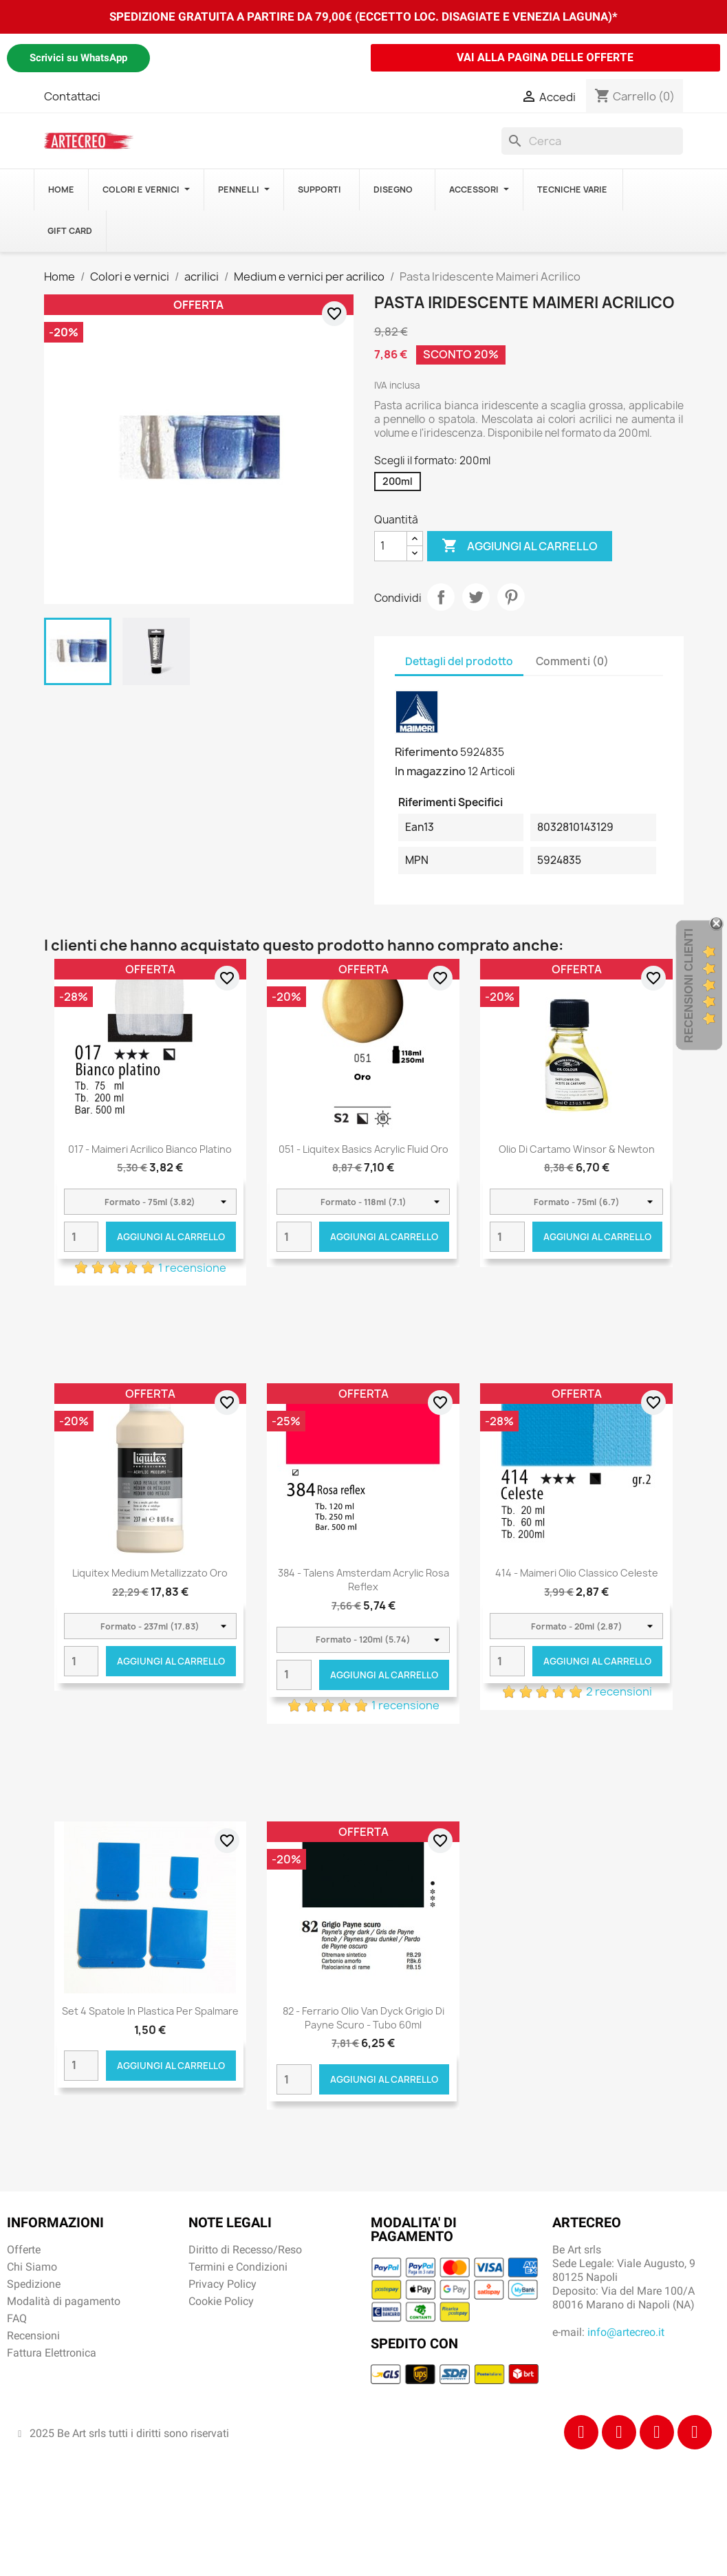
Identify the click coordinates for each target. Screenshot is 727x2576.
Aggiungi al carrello (520, 546)
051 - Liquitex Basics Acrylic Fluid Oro (363, 1149)
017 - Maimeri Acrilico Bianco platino (150, 1149)
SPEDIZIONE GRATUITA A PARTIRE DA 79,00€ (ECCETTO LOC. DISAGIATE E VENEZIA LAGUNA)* (363, 16)
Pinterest (511, 597)
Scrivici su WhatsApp (78, 58)
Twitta (476, 597)
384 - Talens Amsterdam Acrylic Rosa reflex (363, 1579)
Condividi (441, 597)
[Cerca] (592, 141)
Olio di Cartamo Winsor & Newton (577, 1149)
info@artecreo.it (625, 2332)
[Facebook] (581, 2432)
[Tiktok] (657, 2432)
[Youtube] (694, 2432)
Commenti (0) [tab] (572, 661)
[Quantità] (390, 546)
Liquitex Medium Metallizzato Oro (150, 1572)
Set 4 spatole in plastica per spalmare (150, 2010)
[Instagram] (619, 2432)
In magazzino (430, 771)
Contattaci (72, 96)
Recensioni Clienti (689, 986)
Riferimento (426, 752)
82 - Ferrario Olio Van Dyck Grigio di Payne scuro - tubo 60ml (363, 2017)
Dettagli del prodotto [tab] (459, 661)
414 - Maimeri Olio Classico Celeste (576, 1572)
